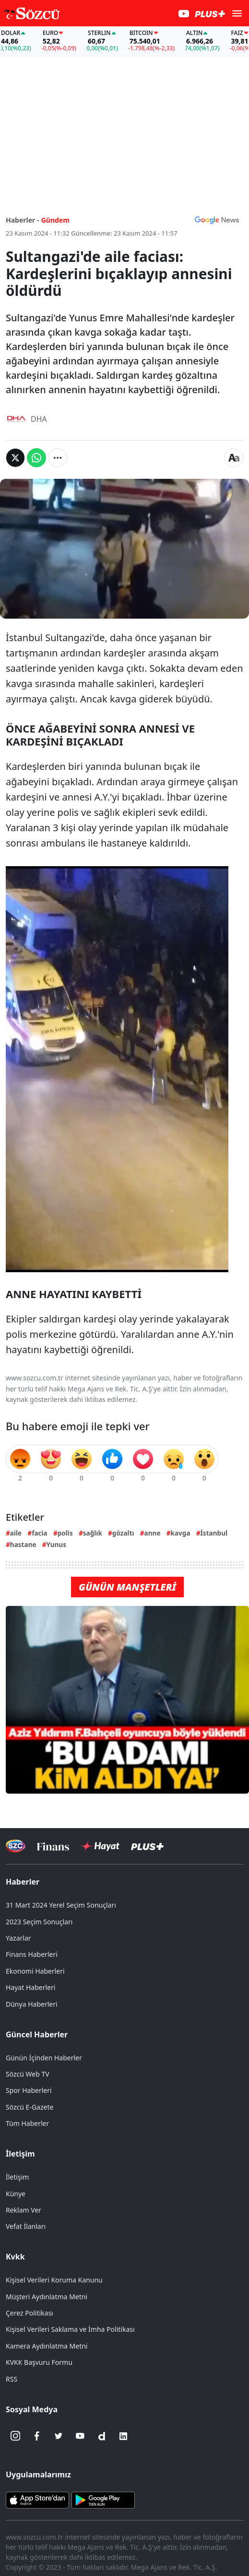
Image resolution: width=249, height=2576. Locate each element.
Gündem (55, 220)
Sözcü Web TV (27, 2074)
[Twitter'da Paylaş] (15, 457)
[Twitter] (58, 2436)
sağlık (92, 1532)
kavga (180, 1532)
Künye (15, 2193)
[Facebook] (37, 2436)
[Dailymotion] (101, 2436)
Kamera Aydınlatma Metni (46, 2345)
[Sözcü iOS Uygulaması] (37, 2499)
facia (39, 1532)
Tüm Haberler (27, 2123)
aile (16, 1532)
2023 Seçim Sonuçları (39, 1921)
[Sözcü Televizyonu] (15, 1846)
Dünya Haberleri (32, 2004)
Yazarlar (18, 1938)
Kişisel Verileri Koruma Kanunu (54, 2279)
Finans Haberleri (32, 1954)
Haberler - (22, 220)
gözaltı (123, 1532)
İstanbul (214, 1532)
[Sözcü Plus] (147, 1846)
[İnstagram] (15, 2436)
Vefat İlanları (26, 2226)
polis (65, 1532)
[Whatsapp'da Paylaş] (36, 457)
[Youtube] (80, 2436)
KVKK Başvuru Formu (39, 2362)
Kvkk (15, 2256)
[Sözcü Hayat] (100, 1846)
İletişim (20, 2153)
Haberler (22, 1881)
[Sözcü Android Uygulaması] (103, 2499)
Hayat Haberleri (30, 1987)
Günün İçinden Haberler (44, 2057)
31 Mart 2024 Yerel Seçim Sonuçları (61, 1904)
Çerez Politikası (29, 2312)
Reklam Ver (23, 2209)
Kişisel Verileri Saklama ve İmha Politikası (70, 2329)
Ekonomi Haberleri (35, 1971)
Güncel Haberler (37, 2034)
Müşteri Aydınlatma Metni (46, 2296)
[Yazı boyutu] (233, 457)
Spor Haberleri (29, 2090)
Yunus (56, 1544)
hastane (23, 1544)
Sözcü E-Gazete (29, 2107)
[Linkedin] (123, 2436)
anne (152, 1532)
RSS (11, 2379)
